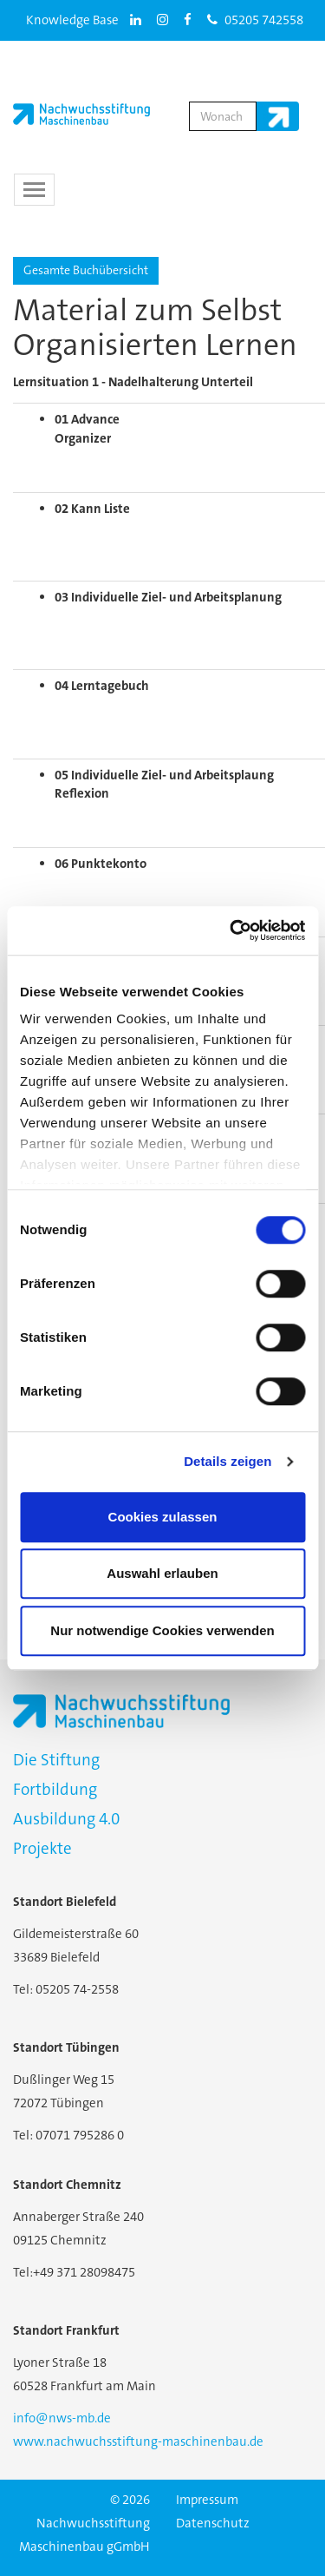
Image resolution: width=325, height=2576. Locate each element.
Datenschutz (213, 2523)
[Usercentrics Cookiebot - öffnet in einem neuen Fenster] (231, 930)
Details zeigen (227, 1461)
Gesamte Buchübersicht (85, 270)
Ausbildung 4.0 (66, 1819)
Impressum (207, 2499)
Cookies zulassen (163, 1516)
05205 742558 (255, 20)
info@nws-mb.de (62, 2418)
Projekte (42, 1848)
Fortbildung (55, 1789)
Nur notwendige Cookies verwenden (162, 1630)
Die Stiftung (56, 1760)
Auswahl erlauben (162, 1573)
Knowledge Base (72, 20)
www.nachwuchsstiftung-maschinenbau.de (138, 2441)
